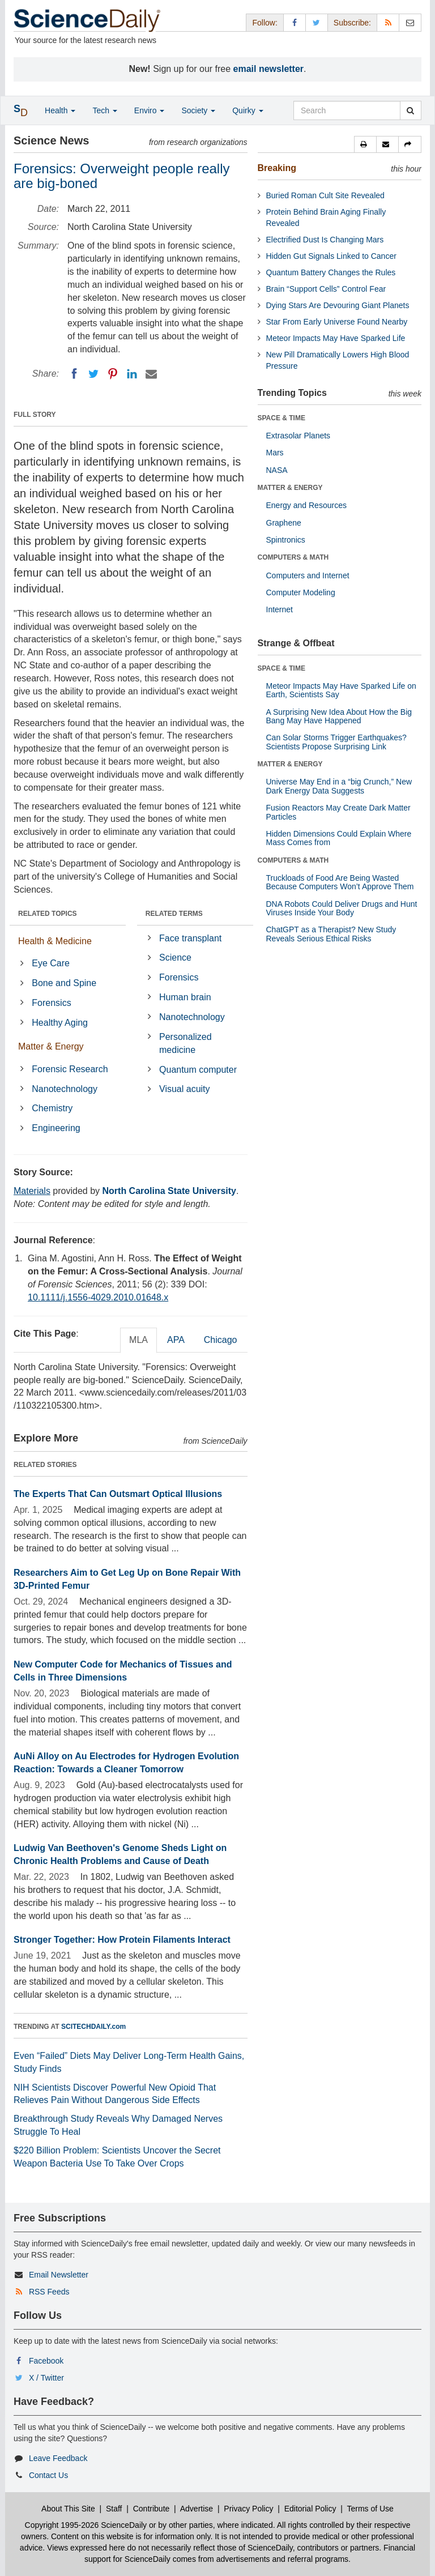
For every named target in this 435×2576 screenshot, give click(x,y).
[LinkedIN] (132, 374)
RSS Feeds (49, 2291)
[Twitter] (93, 374)
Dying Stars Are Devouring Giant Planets (338, 305)
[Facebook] (74, 374)
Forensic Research (70, 1069)
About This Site (68, 2508)
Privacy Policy (248, 2508)
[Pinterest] (113, 374)
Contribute (151, 2508)
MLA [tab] (138, 1340)
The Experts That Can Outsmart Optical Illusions (118, 1494)
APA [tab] (176, 1340)
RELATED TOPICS (47, 914)
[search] (410, 110)
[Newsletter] (410, 22)
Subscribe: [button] (352, 22)
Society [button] (198, 110)
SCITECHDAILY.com (93, 2027)
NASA (277, 470)
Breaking (277, 168)
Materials (32, 1191)
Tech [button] (104, 110)
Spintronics (285, 539)
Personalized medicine (185, 1043)
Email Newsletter (58, 2274)
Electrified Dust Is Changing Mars (325, 239)
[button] (365, 144)
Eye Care (51, 963)
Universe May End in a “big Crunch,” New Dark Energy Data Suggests (339, 786)
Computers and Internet (307, 575)
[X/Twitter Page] (316, 22)
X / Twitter (46, 2377)
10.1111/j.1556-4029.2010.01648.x (98, 1297)
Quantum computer (198, 1069)
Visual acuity (184, 1089)
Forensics (51, 1003)
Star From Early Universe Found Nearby (337, 321)
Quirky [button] (247, 110)
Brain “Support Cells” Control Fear (326, 288)
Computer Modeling (300, 592)
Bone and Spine (64, 983)
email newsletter (268, 69)
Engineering (56, 1128)
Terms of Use (370, 2508)
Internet (279, 609)
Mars (275, 452)
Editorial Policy (310, 2508)
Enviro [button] (149, 110)
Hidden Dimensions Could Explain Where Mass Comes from (339, 838)
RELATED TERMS (174, 914)
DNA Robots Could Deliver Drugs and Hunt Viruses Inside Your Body (341, 908)
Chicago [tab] (220, 1340)
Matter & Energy (51, 1046)
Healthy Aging (60, 1022)
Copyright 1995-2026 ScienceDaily (86, 2525)
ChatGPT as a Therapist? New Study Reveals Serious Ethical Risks (331, 933)
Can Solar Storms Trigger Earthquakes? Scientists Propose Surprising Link (336, 741)
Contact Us (48, 2475)
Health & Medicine (55, 941)
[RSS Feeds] (388, 22)
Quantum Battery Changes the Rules (331, 272)
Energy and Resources (306, 505)
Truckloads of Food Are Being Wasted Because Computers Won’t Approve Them (340, 882)
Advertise (196, 2508)
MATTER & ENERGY (290, 488)
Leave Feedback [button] (58, 2458)
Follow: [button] (264, 22)
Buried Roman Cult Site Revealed (325, 195)
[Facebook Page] (294, 22)
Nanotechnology (64, 1089)
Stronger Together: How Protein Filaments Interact (122, 1939)
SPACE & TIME (281, 418)
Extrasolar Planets (298, 435)
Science (175, 957)
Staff (114, 2508)
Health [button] (60, 110)
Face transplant (190, 938)
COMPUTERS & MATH (293, 557)
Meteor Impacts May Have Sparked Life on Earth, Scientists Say (341, 690)
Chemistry (52, 1108)
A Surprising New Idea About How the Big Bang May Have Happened (339, 716)
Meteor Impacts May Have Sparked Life (336, 338)
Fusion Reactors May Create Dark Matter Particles (338, 812)
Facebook (46, 2360)
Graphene (283, 522)
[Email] (151, 374)
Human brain (185, 997)
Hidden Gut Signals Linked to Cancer (331, 256)
